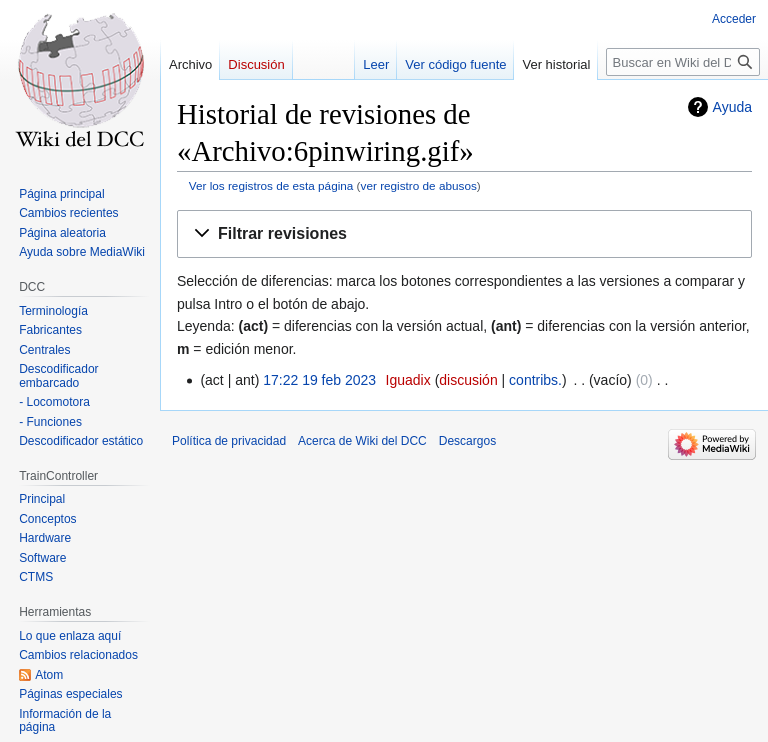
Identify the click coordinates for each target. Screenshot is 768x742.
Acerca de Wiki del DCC (362, 441)
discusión (468, 380)
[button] (464, 234)
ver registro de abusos (419, 185)
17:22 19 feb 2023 (319, 380)
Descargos (467, 441)
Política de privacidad (229, 441)
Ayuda (732, 107)
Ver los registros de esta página (271, 185)
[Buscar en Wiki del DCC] (683, 62)
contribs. (535, 380)
